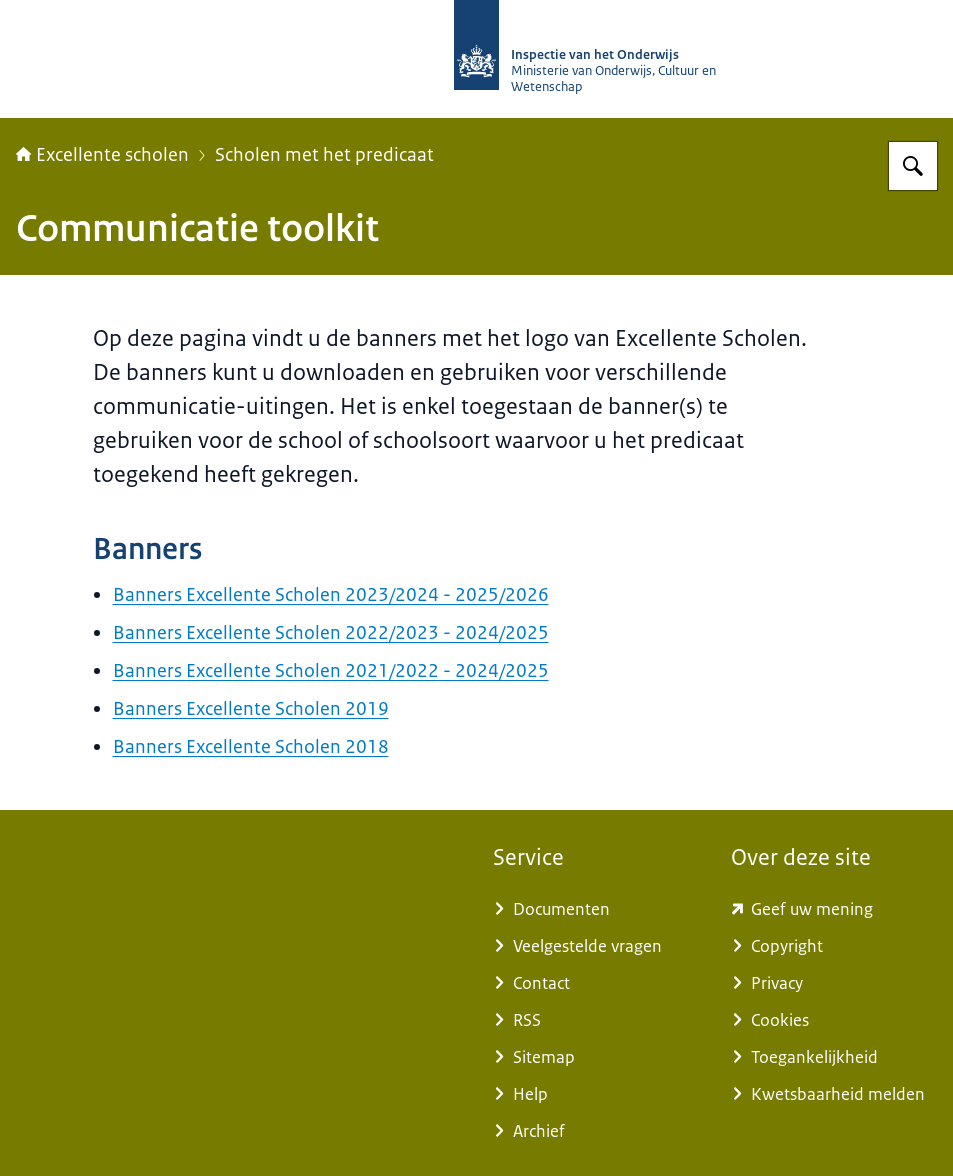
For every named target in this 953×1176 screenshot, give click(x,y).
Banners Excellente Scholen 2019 (251, 709)
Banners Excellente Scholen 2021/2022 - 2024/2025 (331, 671)
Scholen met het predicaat (324, 155)
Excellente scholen (102, 155)
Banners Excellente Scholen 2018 (251, 747)
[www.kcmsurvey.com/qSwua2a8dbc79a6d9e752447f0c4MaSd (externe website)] (834, 909)
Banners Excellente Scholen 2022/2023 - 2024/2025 (331, 633)
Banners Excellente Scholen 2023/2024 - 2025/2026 (331, 595)
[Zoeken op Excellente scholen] (913, 166)
